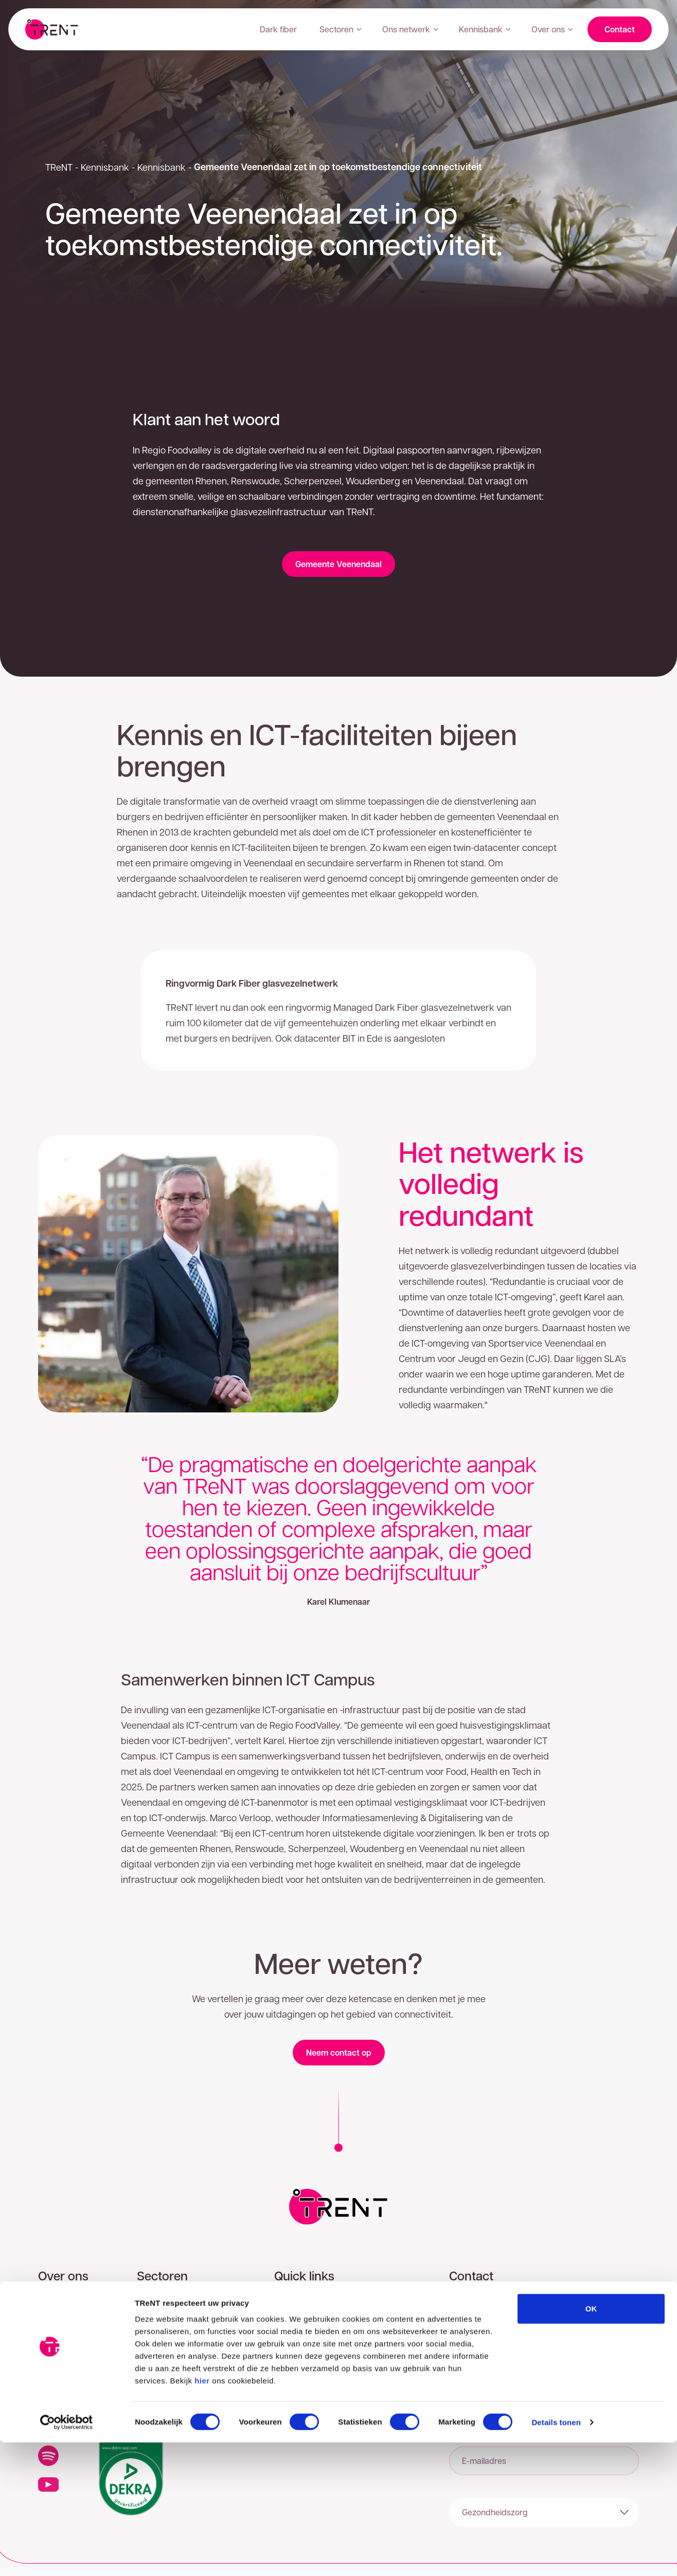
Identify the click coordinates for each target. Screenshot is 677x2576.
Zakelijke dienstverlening (182, 2305)
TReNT (59, 167)
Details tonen (555, 2555)
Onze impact (61, 2351)
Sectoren (340, 29)
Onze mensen (64, 2367)
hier (202, 2514)
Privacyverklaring (306, 2336)
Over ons (552, 29)
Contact (619, 29)
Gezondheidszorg (169, 2320)
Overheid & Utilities (171, 2336)
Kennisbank (485, 29)
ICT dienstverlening (172, 2351)
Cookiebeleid (298, 2351)
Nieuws (51, 2382)
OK (591, 2442)
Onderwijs (156, 2367)
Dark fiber (278, 29)
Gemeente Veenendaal (338, 564)
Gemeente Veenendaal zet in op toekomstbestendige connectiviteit (338, 167)
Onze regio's (61, 2305)
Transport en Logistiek (178, 2382)
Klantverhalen (63, 2336)
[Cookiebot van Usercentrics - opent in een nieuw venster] (67, 2556)
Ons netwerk (410, 29)
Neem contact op (338, 2052)
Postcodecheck (303, 2305)
